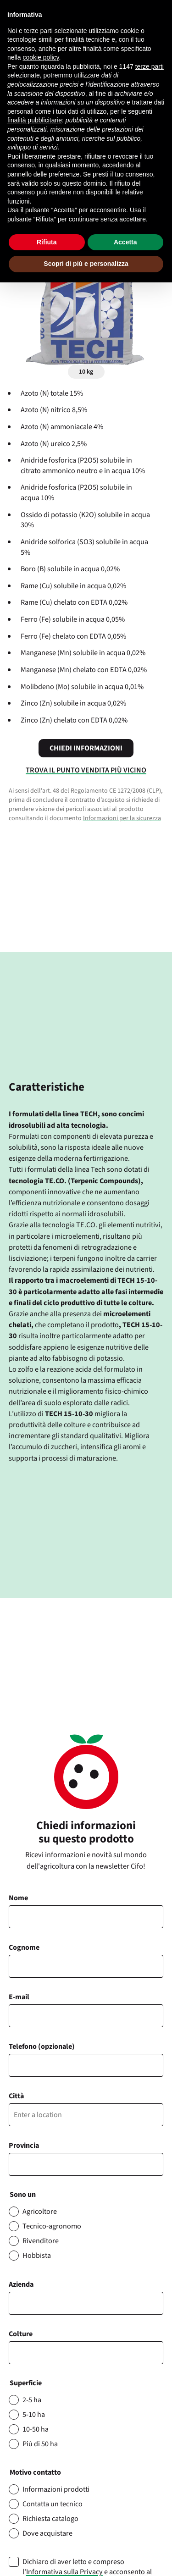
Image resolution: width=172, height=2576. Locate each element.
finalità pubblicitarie (34, 120)
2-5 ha (31, 2400)
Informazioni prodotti (55, 2489)
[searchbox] (16, 2352)
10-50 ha (35, 2429)
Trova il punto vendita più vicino (86, 770)
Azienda (21, 2284)
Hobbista (36, 2256)
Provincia (24, 2145)
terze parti (149, 66)
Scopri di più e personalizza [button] (86, 263)
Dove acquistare (47, 2533)
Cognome (24, 1947)
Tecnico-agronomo (51, 2226)
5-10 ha (33, 2415)
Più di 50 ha (40, 2444)
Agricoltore (39, 2211)
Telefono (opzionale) (42, 2046)
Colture (21, 2334)
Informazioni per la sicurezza (122, 818)
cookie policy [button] (40, 57)
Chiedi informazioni (86, 748)
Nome (18, 1898)
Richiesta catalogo (50, 2519)
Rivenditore (40, 2241)
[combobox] (86, 2352)
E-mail (19, 1997)
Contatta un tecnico (52, 2504)
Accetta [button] (125, 242)
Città (16, 2096)
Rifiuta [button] (47, 242)
